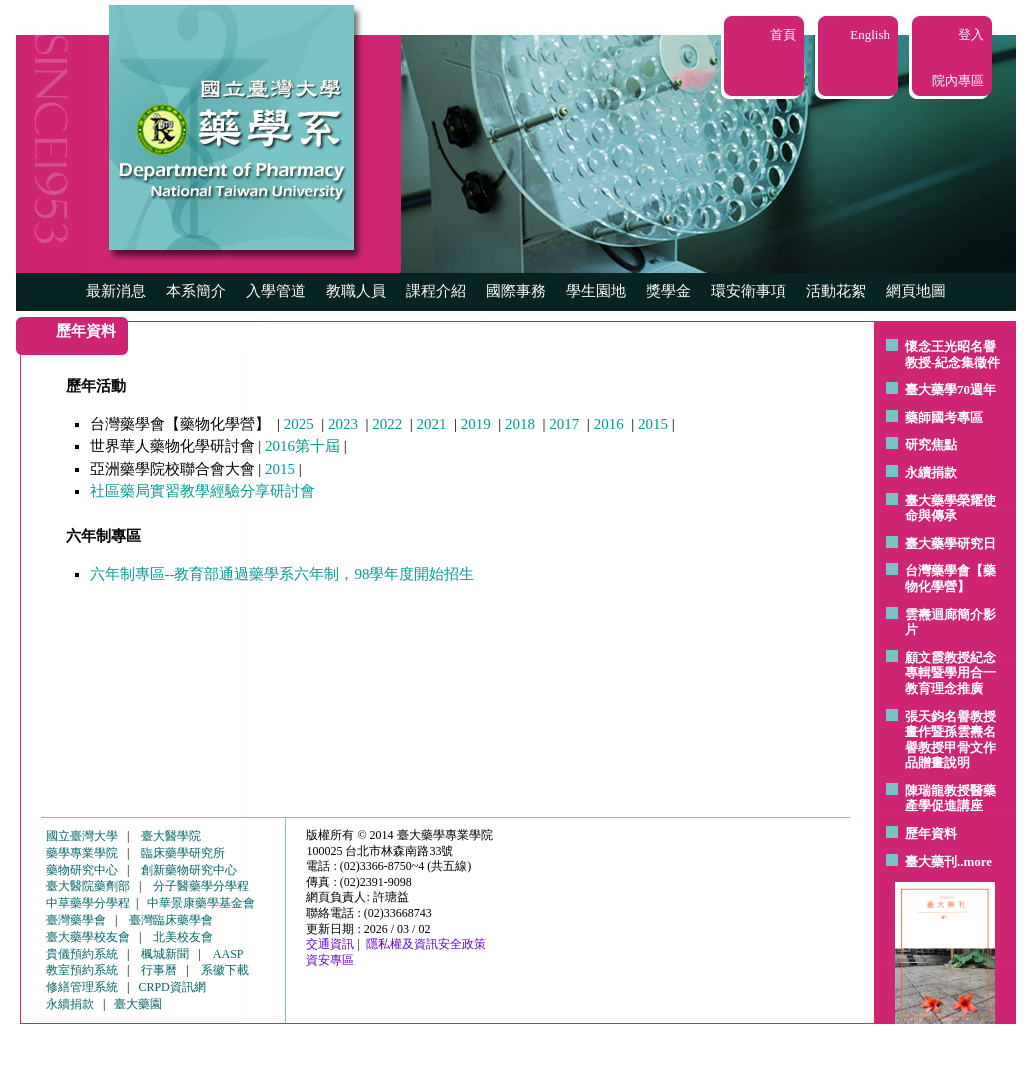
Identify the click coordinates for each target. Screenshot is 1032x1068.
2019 (476, 424)
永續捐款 (931, 472)
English (870, 34)
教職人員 (356, 291)
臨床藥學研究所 (183, 853)
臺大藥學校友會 (88, 937)
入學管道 (276, 291)
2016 (609, 424)
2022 (387, 424)
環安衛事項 (748, 291)
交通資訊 (330, 944)
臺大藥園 (138, 1004)
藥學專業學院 (82, 853)
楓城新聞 (165, 954)
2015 (653, 424)
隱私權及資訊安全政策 (426, 944)
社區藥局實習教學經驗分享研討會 (202, 491)
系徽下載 (225, 970)
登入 (971, 34)
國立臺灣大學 (82, 836)
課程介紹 (436, 291)
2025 (299, 424)
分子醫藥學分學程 (201, 886)
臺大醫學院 (171, 836)
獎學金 (668, 291)
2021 (432, 424)
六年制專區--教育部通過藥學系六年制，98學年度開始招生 (282, 574)
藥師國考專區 (944, 417)
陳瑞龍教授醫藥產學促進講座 (950, 798)
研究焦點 (931, 444)
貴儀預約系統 (82, 954)
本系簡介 (196, 291)
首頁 (783, 34)
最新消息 (116, 291)
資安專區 (330, 960)
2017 (564, 424)
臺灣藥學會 (76, 920)
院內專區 (958, 80)
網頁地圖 (916, 291)
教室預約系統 (82, 970)
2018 (520, 424)
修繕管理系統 (82, 987)
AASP (228, 954)
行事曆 (159, 970)
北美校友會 (183, 937)
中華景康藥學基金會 (201, 903)
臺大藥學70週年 (950, 389)
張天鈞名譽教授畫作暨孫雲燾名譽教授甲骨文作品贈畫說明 (950, 740)
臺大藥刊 (931, 861)
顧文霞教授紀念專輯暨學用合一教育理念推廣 (950, 673)
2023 (343, 424)
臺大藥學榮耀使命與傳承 (950, 508)
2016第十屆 (302, 446)
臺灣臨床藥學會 (171, 920)
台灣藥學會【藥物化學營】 (950, 578)
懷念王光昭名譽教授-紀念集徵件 (952, 354)
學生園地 (596, 291)
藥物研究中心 (82, 870)
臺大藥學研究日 (950, 543)
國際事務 (516, 291)
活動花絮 (836, 291)
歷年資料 (931, 833)
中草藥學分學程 (88, 903)
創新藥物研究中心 (189, 870)
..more (974, 861)
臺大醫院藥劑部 (88, 886)
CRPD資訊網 (171, 987)
